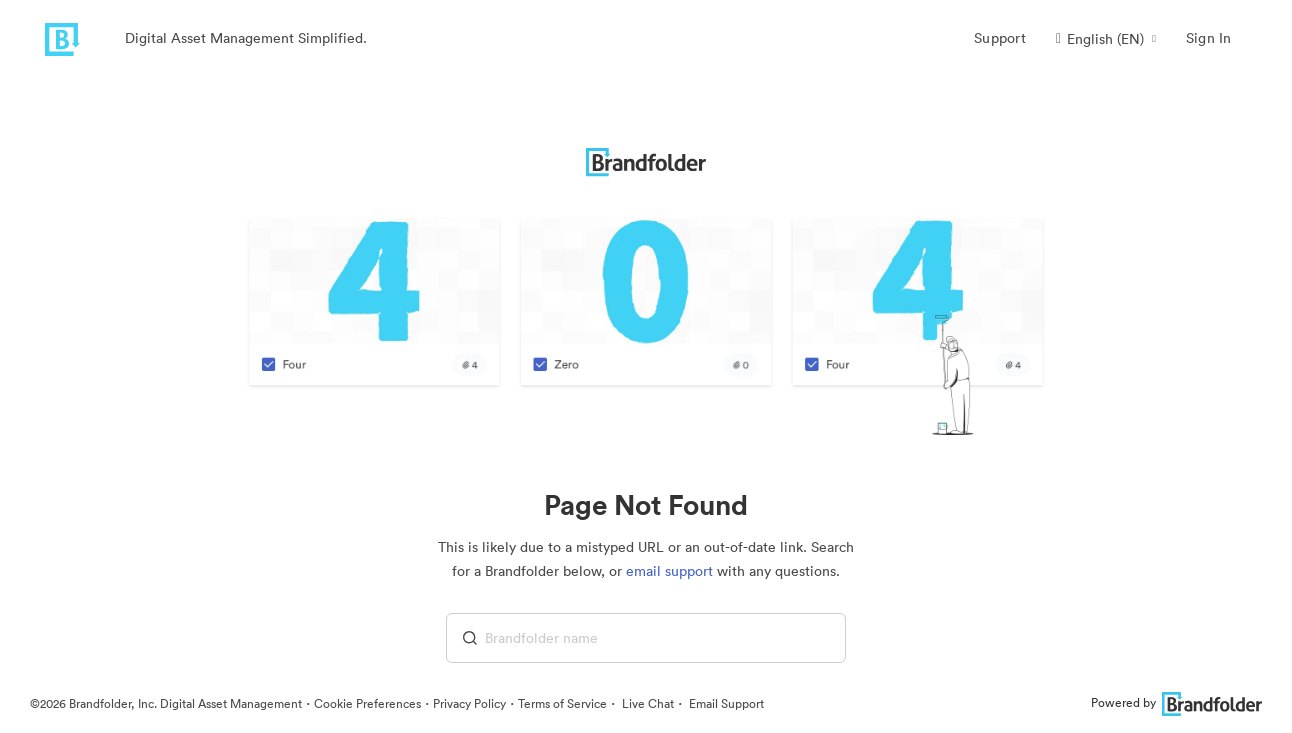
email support (669, 571)
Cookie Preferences (367, 703)
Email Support (725, 703)
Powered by (1176, 702)
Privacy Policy (469, 703)
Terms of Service (562, 703)
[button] (1106, 39)
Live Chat (646, 703)
